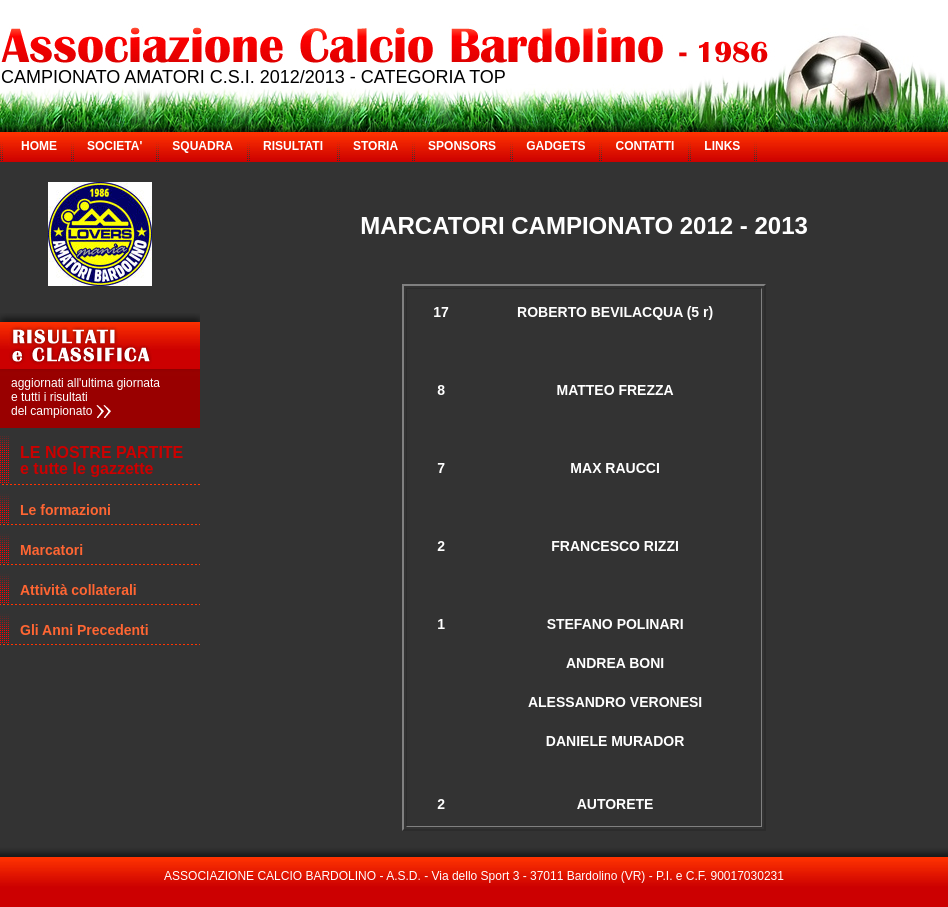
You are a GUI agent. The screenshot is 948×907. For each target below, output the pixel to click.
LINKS (722, 146)
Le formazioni (65, 510)
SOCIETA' (114, 146)
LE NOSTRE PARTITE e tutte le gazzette (101, 460)
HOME (39, 146)
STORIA (375, 146)
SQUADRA (202, 146)
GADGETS (555, 146)
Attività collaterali (78, 590)
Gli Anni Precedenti (84, 630)
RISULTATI (293, 146)
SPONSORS (462, 146)
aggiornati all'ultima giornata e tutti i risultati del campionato (85, 397)
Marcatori (51, 550)
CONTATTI (644, 146)
